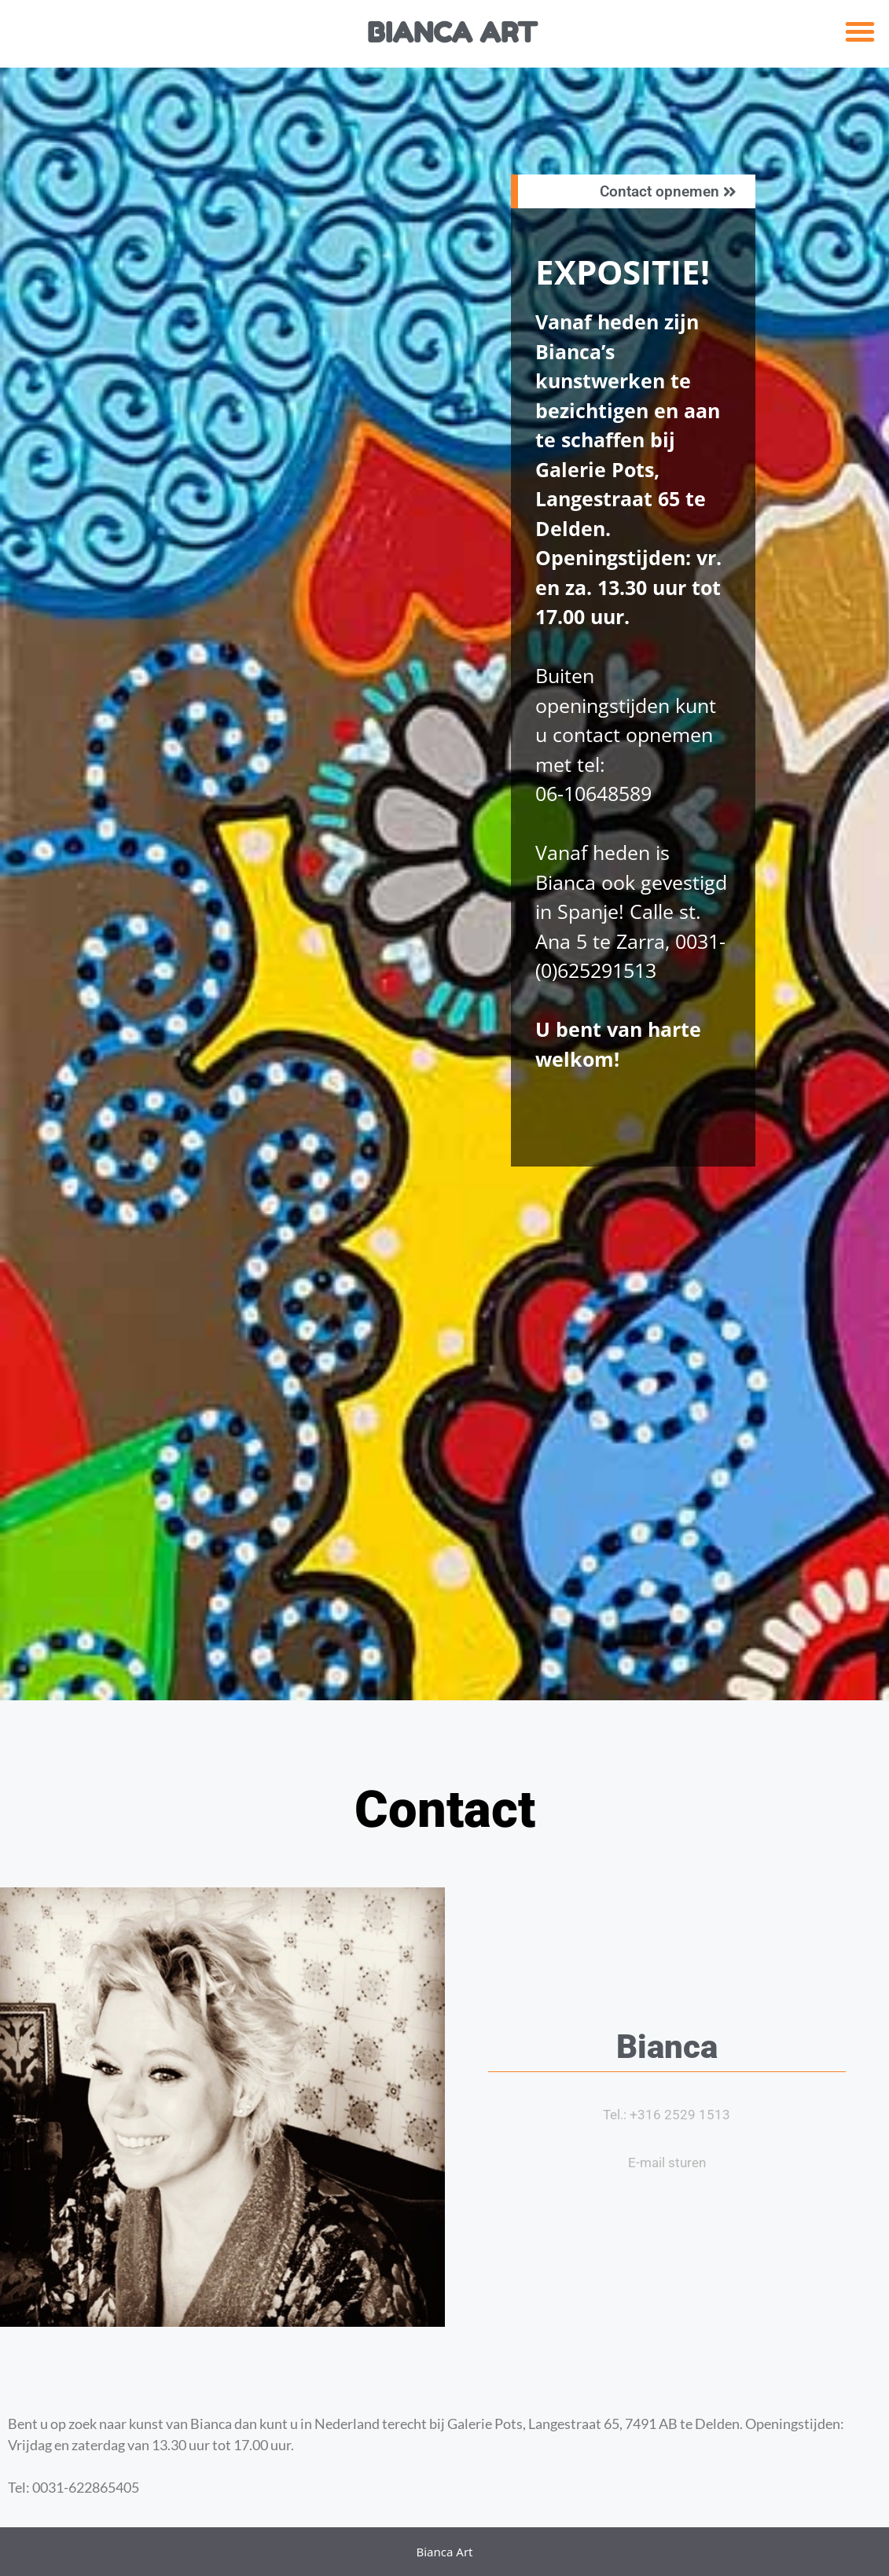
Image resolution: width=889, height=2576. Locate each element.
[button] (859, 31)
